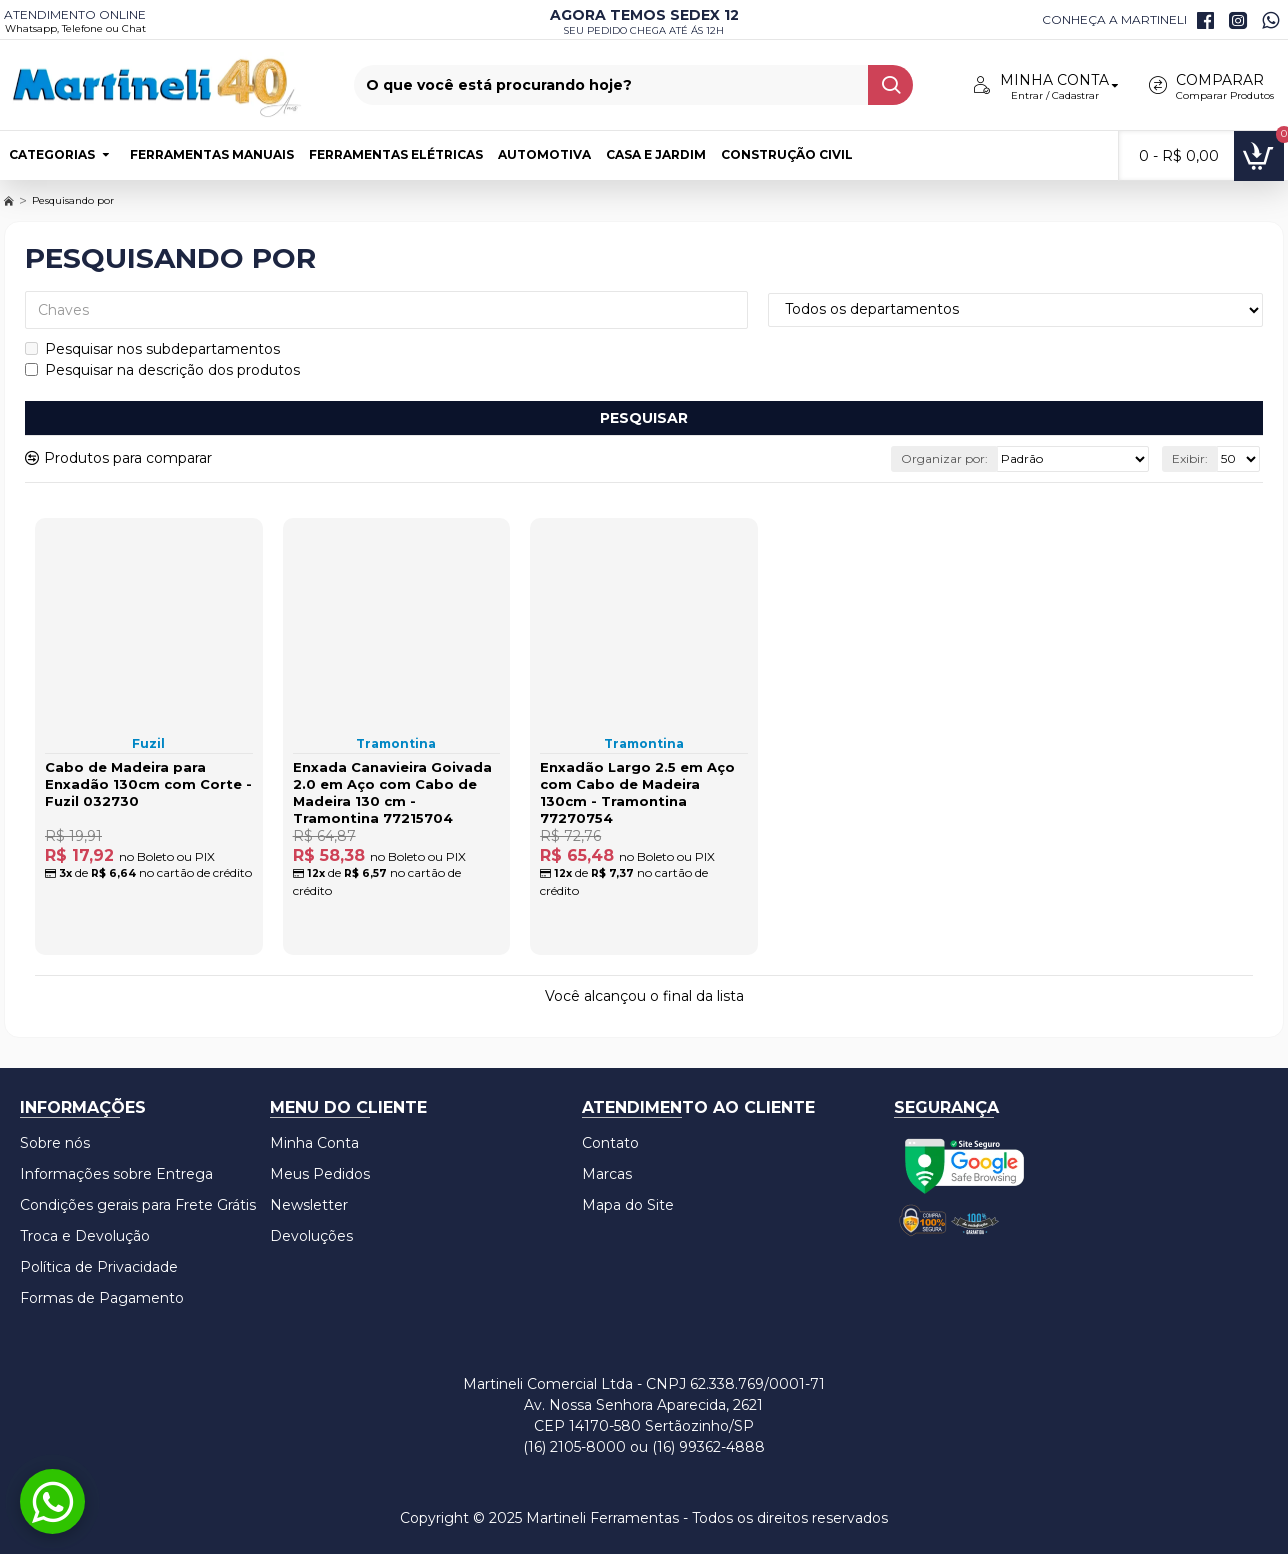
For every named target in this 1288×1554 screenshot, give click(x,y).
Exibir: (1190, 458)
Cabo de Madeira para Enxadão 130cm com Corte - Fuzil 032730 (148, 784)
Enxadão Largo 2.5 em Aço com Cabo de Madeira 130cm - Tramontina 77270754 (637, 792)
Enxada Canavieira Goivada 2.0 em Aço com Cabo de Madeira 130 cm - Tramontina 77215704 (392, 792)
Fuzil (148, 743)
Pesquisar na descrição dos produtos (162, 370)
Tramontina (396, 743)
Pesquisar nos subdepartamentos (152, 349)
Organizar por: (944, 458)
